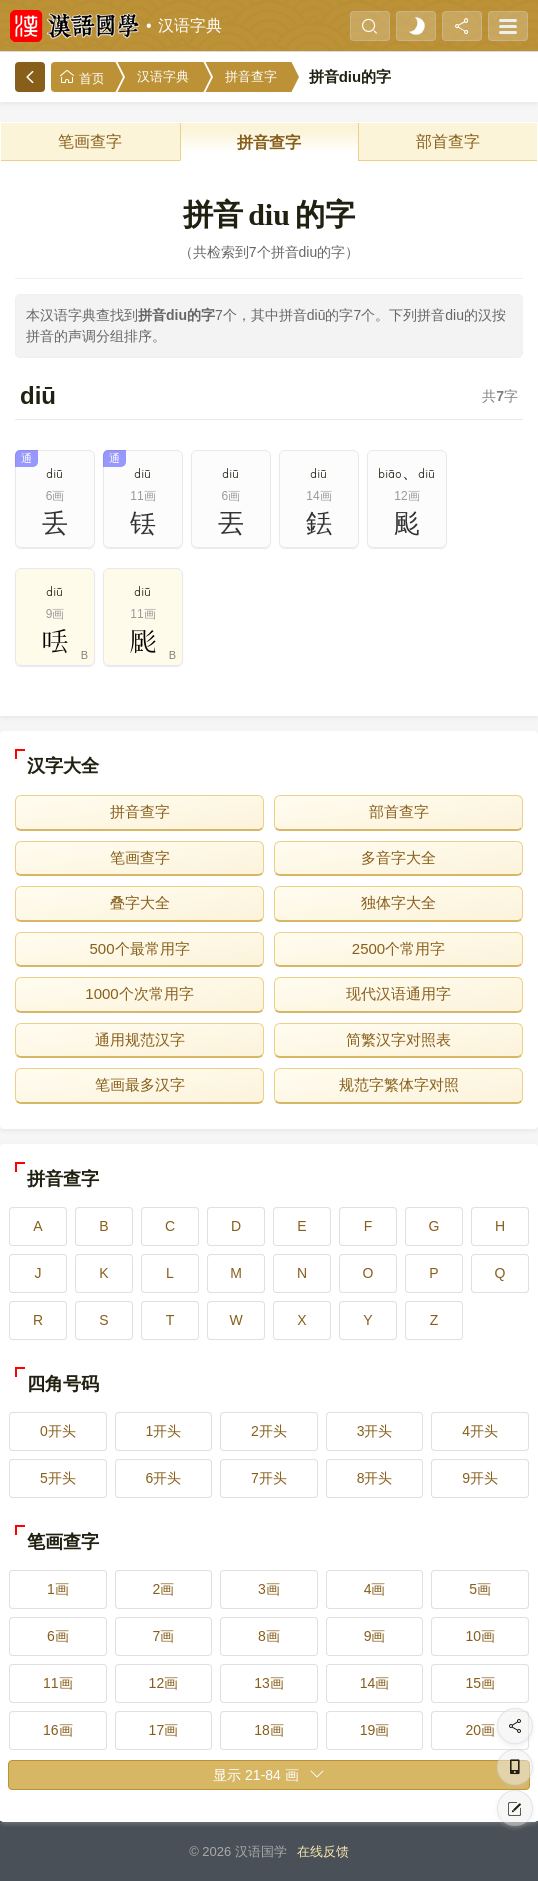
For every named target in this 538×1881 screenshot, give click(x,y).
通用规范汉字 (140, 1039)
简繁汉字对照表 (398, 1039)
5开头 (58, 1478)
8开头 (375, 1478)
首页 (82, 77)
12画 (164, 1683)
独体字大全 (398, 902)
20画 (480, 1730)
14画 (375, 1683)
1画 (58, 1589)
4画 (375, 1589)
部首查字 (448, 141)
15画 (480, 1683)
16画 (58, 1730)
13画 (269, 1683)
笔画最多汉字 (140, 1084)
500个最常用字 (139, 948)
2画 (163, 1589)
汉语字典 (190, 25)
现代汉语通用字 (398, 993)
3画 (269, 1589)
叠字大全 (140, 902)
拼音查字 (251, 76)
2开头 (269, 1431)
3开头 (375, 1431)
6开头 (163, 1478)
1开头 (163, 1431)
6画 (58, 1636)
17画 (164, 1730)
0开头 (58, 1431)
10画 (480, 1636)
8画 (269, 1636)
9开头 (480, 1478)
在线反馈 (323, 1851)
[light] (416, 26)
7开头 (269, 1478)
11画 (58, 1683)
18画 (269, 1730)
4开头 (480, 1431)
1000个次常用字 (139, 993)
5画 (480, 1589)
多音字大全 (398, 857)
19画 (375, 1730)
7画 (163, 1636)
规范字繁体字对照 (399, 1084)
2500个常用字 (398, 948)
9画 (375, 1636)
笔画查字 (90, 141)
